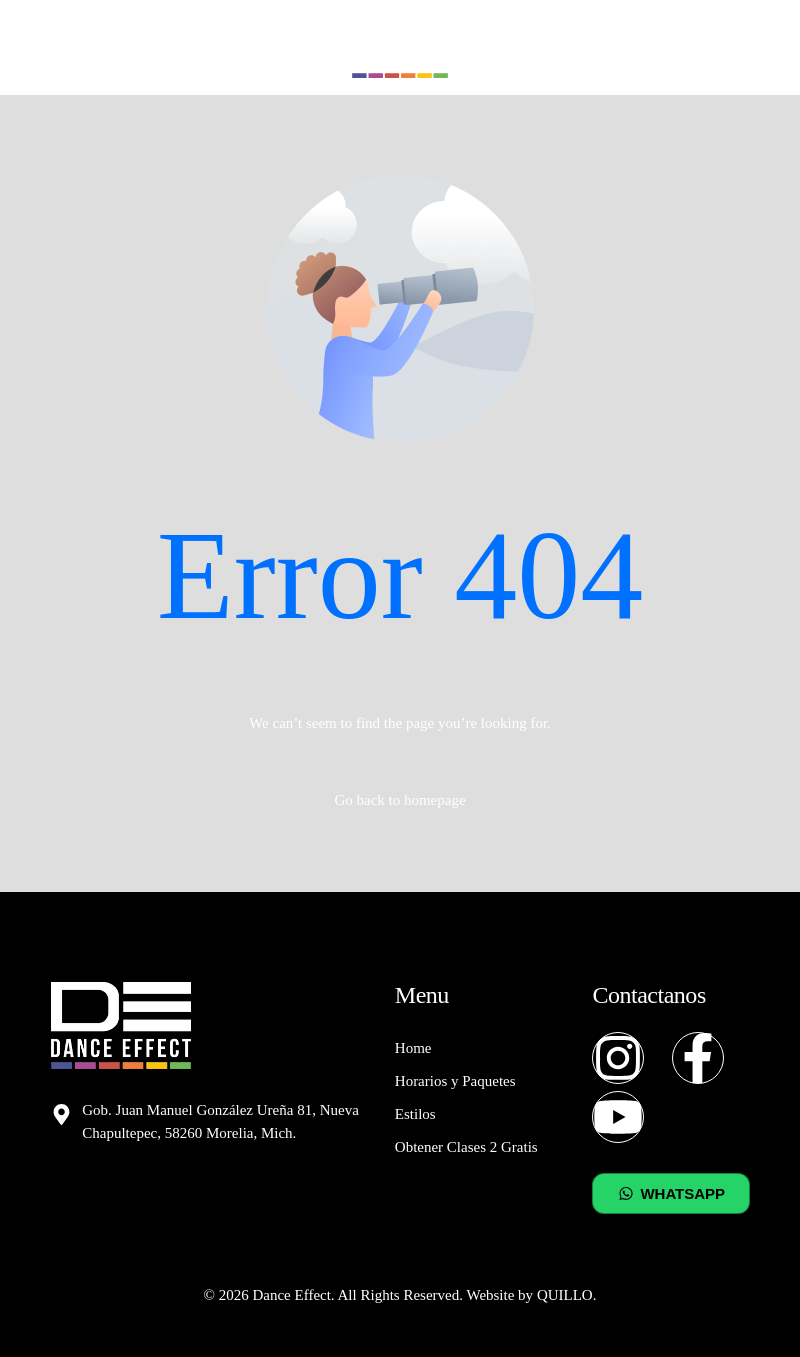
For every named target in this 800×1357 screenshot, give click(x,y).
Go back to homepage (399, 800)
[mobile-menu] (740, 48)
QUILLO (565, 1295)
